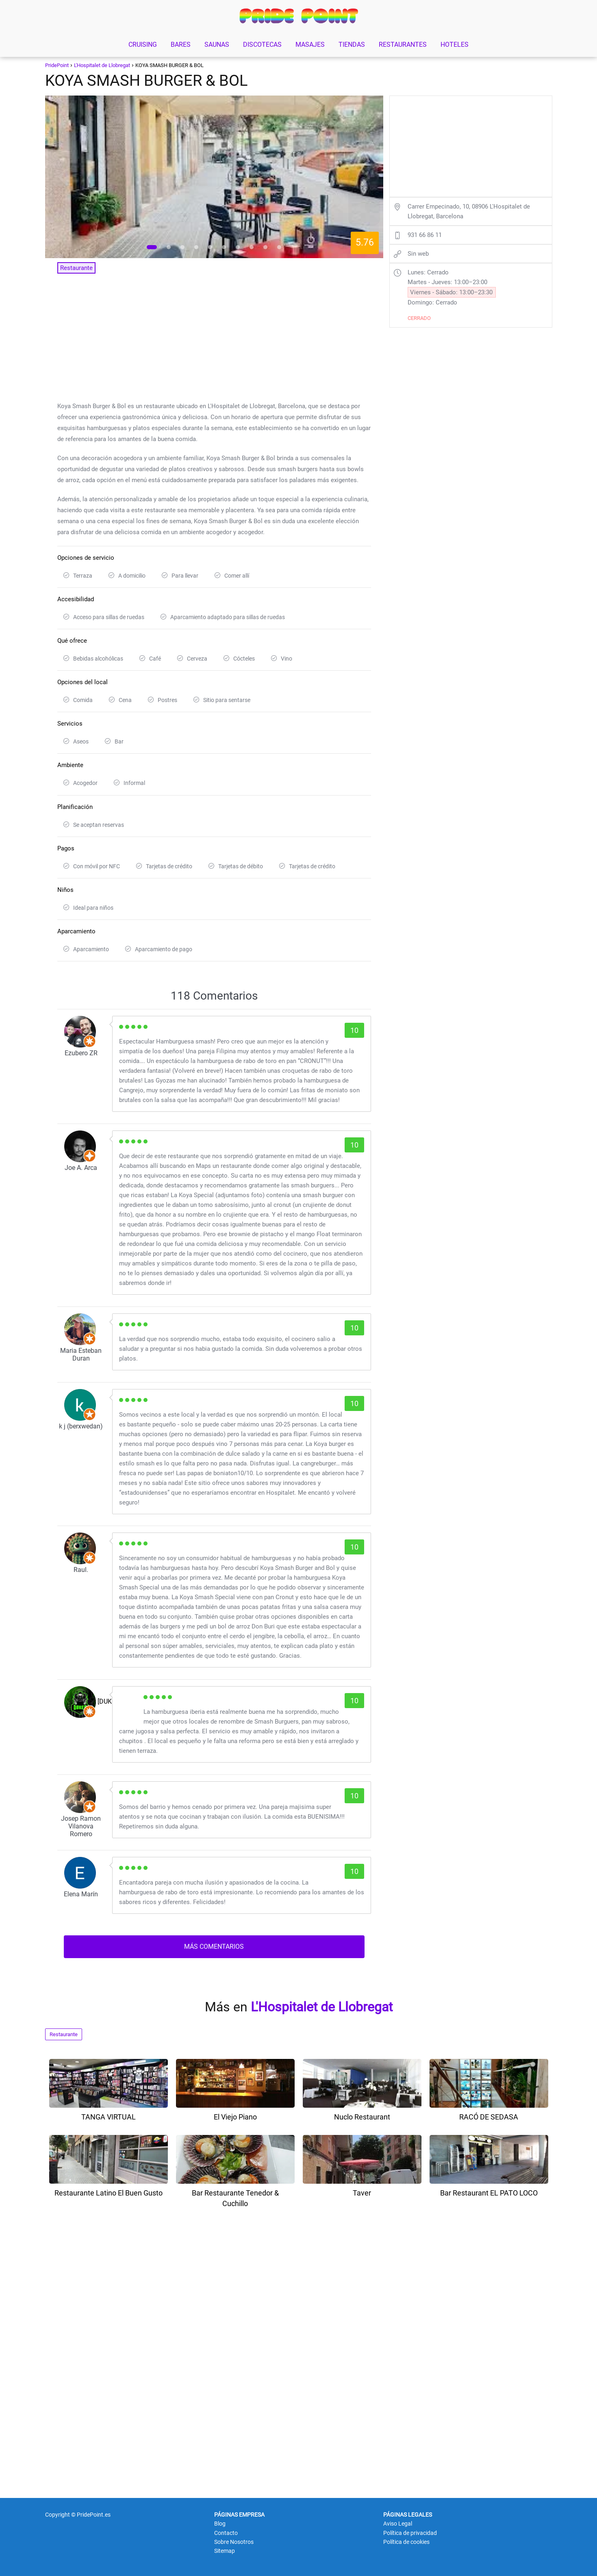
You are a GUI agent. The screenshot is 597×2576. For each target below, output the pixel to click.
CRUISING (142, 44)
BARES (181, 44)
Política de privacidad (410, 2533)
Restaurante (64, 2034)
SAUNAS (216, 44)
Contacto (226, 2533)
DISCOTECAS (262, 44)
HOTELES (455, 44)
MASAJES (310, 44)
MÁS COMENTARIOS (214, 1946)
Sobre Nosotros (234, 2542)
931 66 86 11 (425, 235)
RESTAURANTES (403, 44)
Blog (220, 2523)
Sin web (418, 253)
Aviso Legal (397, 2523)
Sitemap (224, 2551)
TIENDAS (352, 44)
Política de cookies (406, 2542)
